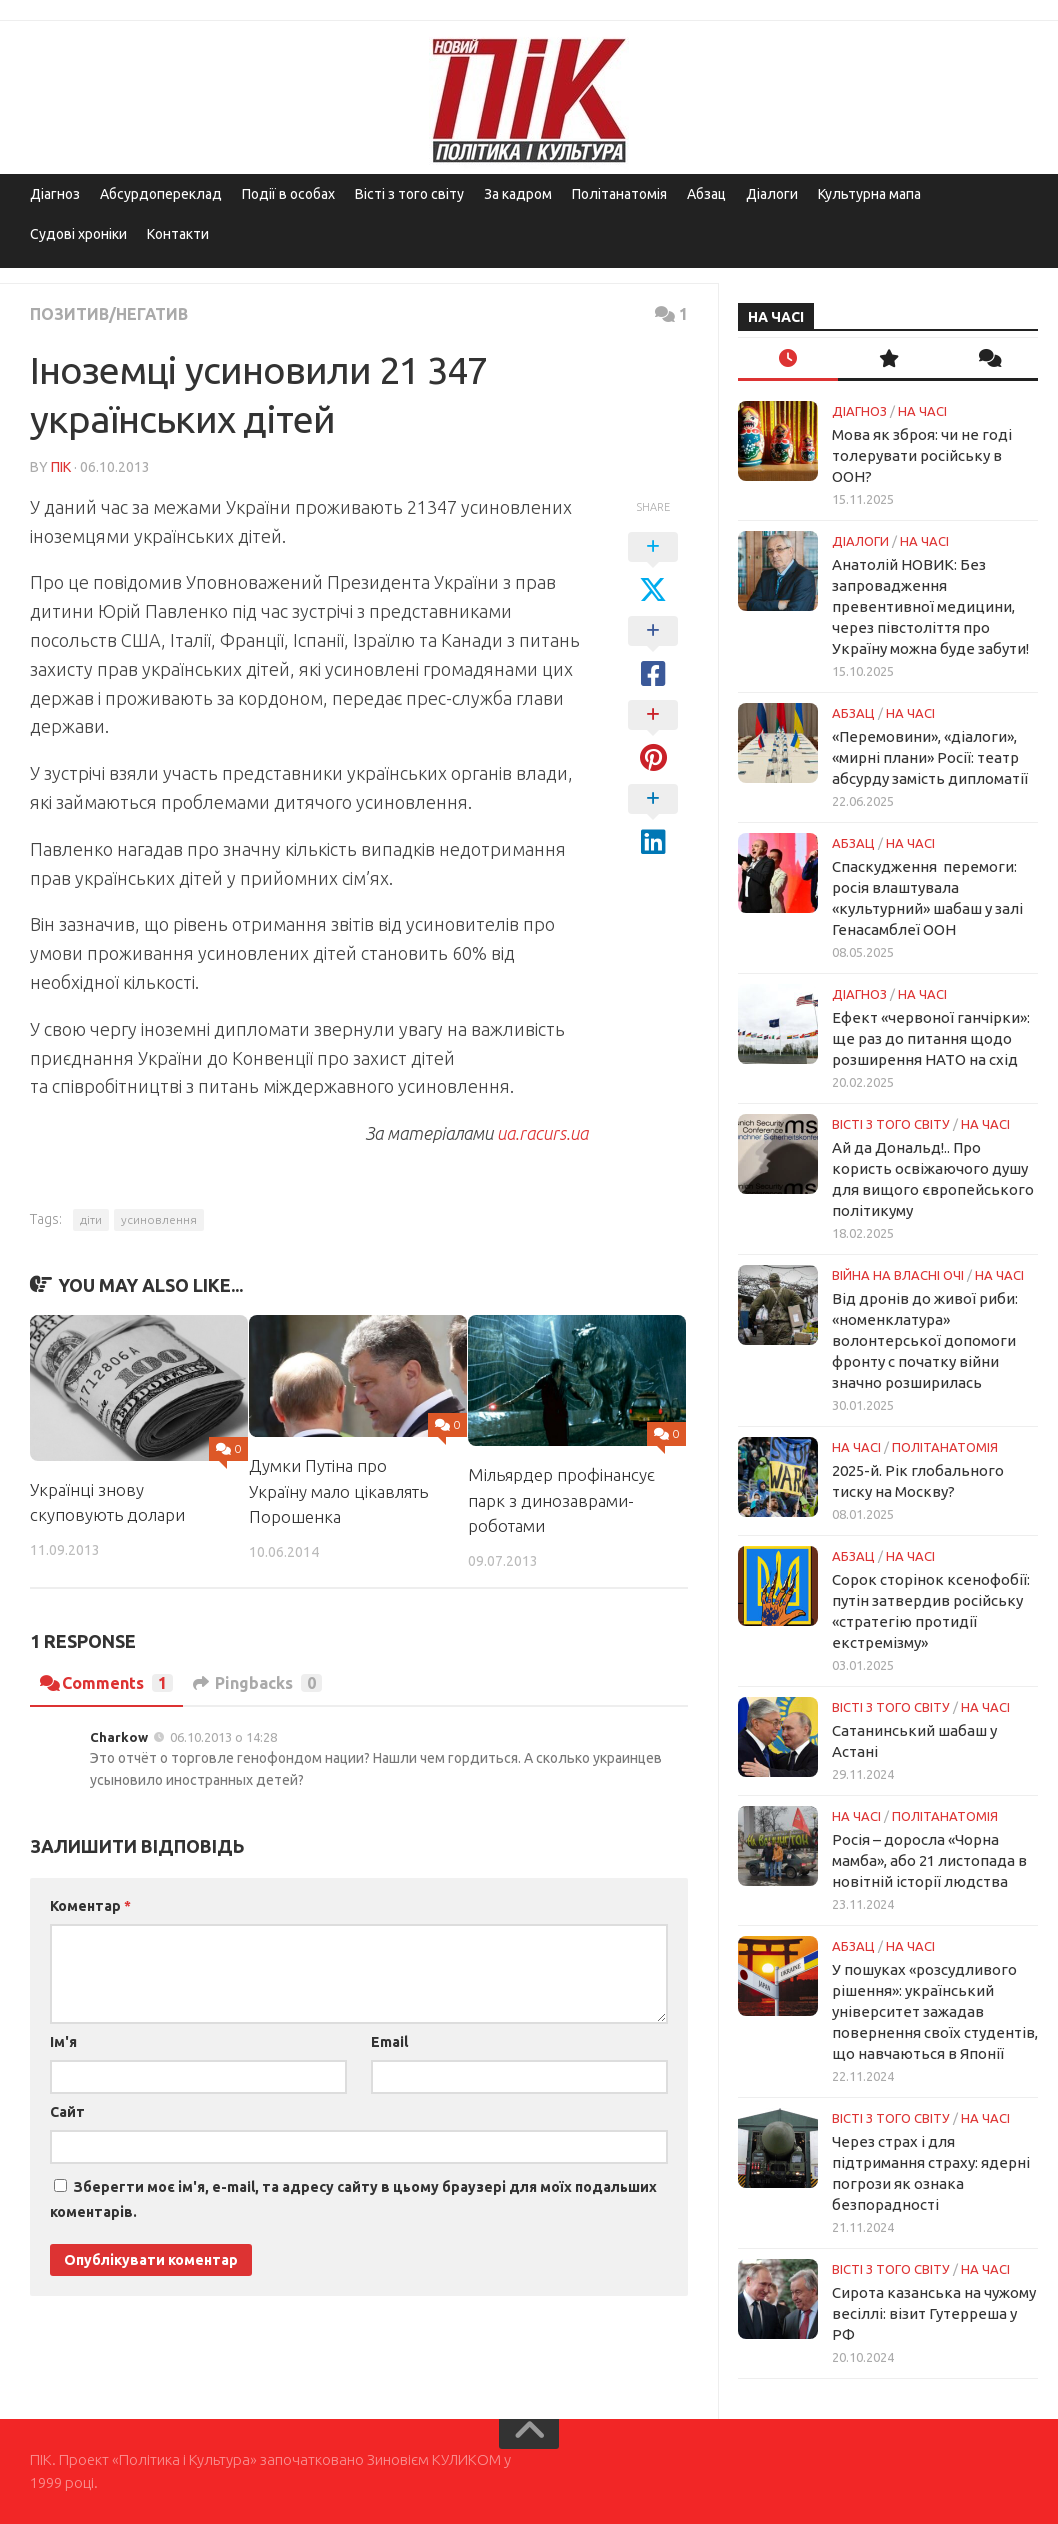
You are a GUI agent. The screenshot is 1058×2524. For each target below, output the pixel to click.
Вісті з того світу (409, 194)
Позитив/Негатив (109, 314)
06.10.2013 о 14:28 (223, 1737)
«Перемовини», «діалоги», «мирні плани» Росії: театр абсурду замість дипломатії (930, 757)
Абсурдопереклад (161, 194)
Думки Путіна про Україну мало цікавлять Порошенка (338, 1491)
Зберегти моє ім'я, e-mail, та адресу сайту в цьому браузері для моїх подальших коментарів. (353, 2199)
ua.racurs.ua (542, 1133)
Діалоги (772, 194)
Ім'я (63, 2042)
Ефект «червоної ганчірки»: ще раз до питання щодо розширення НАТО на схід (931, 1038)
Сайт (67, 2112)
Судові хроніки (78, 234)
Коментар (90, 1906)
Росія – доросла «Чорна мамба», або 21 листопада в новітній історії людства (929, 1860)
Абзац (706, 194)
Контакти (178, 234)
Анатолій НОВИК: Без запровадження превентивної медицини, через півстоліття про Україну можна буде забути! (930, 606)
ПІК (61, 467)
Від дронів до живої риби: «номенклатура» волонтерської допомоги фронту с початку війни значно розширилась (925, 1340)
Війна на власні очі (898, 1275)
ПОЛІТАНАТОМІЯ (945, 1447)
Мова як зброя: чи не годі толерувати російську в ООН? (922, 455)
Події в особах (288, 194)
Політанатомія (619, 194)
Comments (106, 1683)
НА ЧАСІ (922, 411)
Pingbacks (257, 1683)
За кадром (518, 194)
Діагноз (55, 194)
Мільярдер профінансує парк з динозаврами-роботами (561, 1500)
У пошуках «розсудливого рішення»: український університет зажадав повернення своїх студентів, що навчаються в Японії (935, 2011)
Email (389, 2042)
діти (91, 1219)
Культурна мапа (869, 194)
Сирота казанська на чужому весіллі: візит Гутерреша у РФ (934, 2313)
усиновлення (159, 1219)
